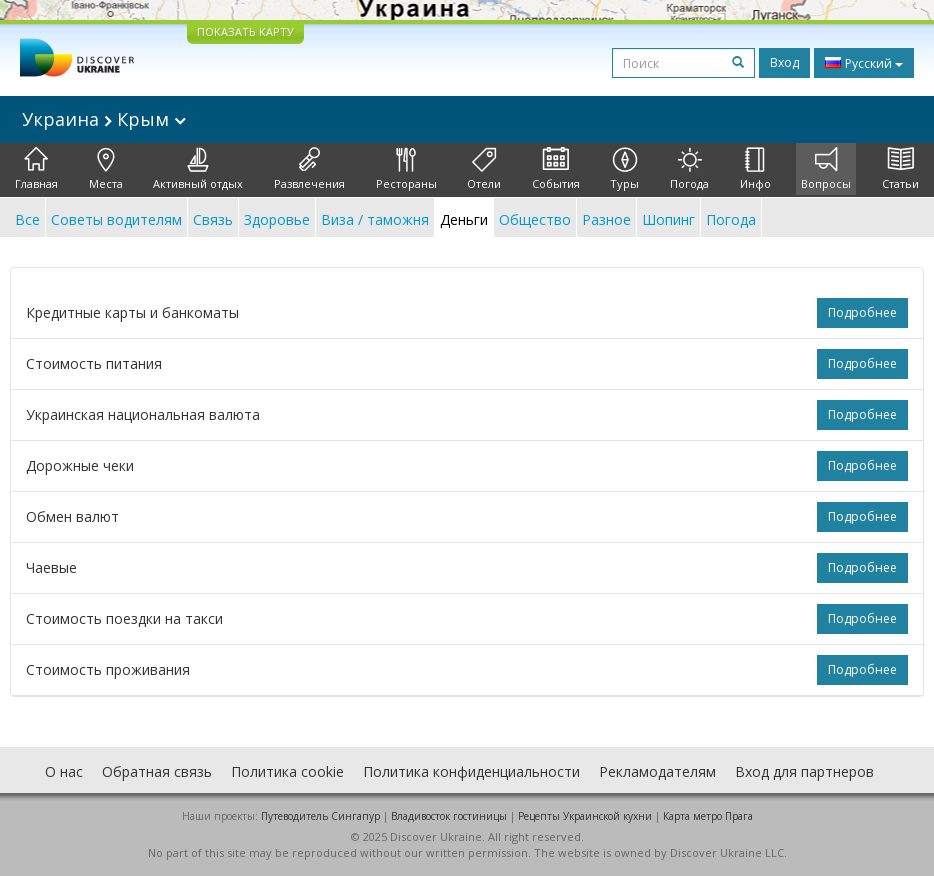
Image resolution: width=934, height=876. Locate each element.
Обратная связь (157, 771)
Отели (484, 169)
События (556, 169)
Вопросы (826, 169)
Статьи (900, 169)
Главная (36, 169)
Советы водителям (116, 219)
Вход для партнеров (804, 771)
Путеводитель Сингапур (320, 816)
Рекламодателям (657, 771)
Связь (213, 219)
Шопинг (668, 219)
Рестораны (406, 169)
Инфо (755, 169)
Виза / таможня (375, 219)
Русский (864, 63)
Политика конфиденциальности (471, 771)
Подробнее (862, 312)
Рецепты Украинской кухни (585, 816)
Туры (624, 169)
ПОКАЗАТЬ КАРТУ (245, 31)
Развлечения (309, 169)
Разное (606, 219)
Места (106, 169)
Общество (535, 219)
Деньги (464, 219)
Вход (784, 62)
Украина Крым (104, 119)
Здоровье (277, 219)
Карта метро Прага (708, 816)
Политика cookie (287, 771)
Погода (689, 169)
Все (27, 219)
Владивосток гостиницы (449, 816)
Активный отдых (198, 169)
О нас (64, 771)
